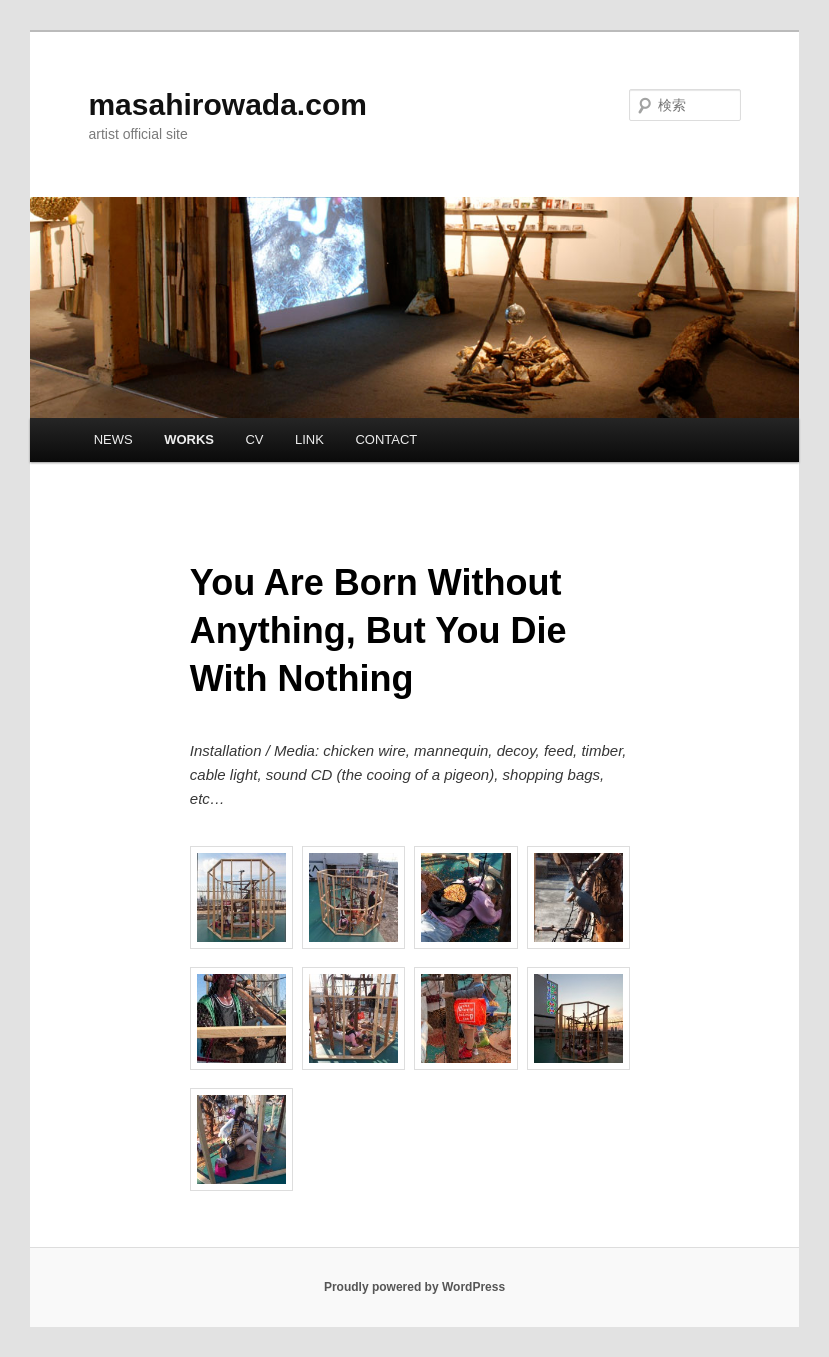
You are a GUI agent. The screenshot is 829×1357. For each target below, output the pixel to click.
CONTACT (386, 439)
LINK (309, 439)
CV (254, 439)
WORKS (189, 439)
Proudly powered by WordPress (414, 1287)
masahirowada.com (227, 104)
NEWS (113, 439)
